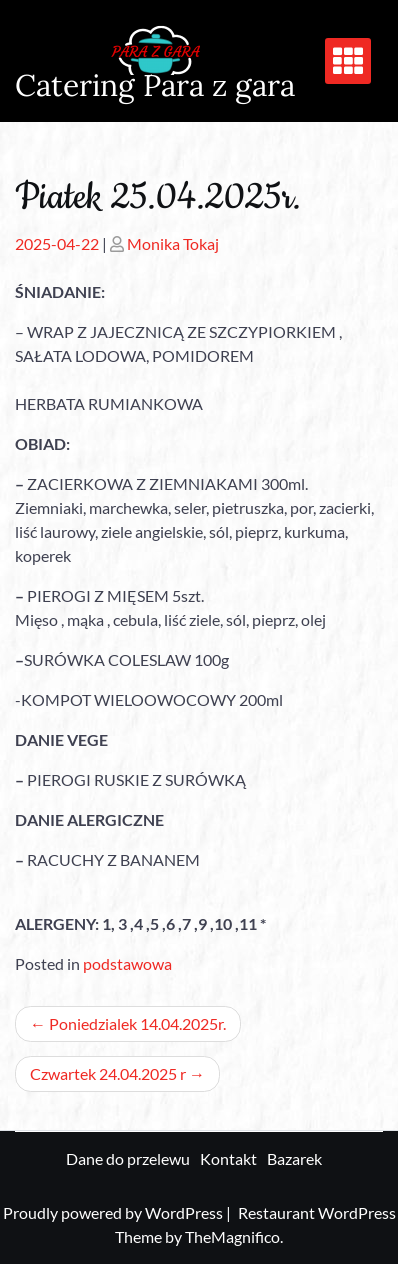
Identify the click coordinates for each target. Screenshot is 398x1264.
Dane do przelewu (128, 1158)
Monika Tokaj (173, 243)
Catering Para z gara (155, 85)
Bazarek (294, 1158)
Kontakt (228, 1158)
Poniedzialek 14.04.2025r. (137, 1023)
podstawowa (127, 963)
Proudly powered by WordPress (114, 1212)
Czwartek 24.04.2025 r (108, 1073)
